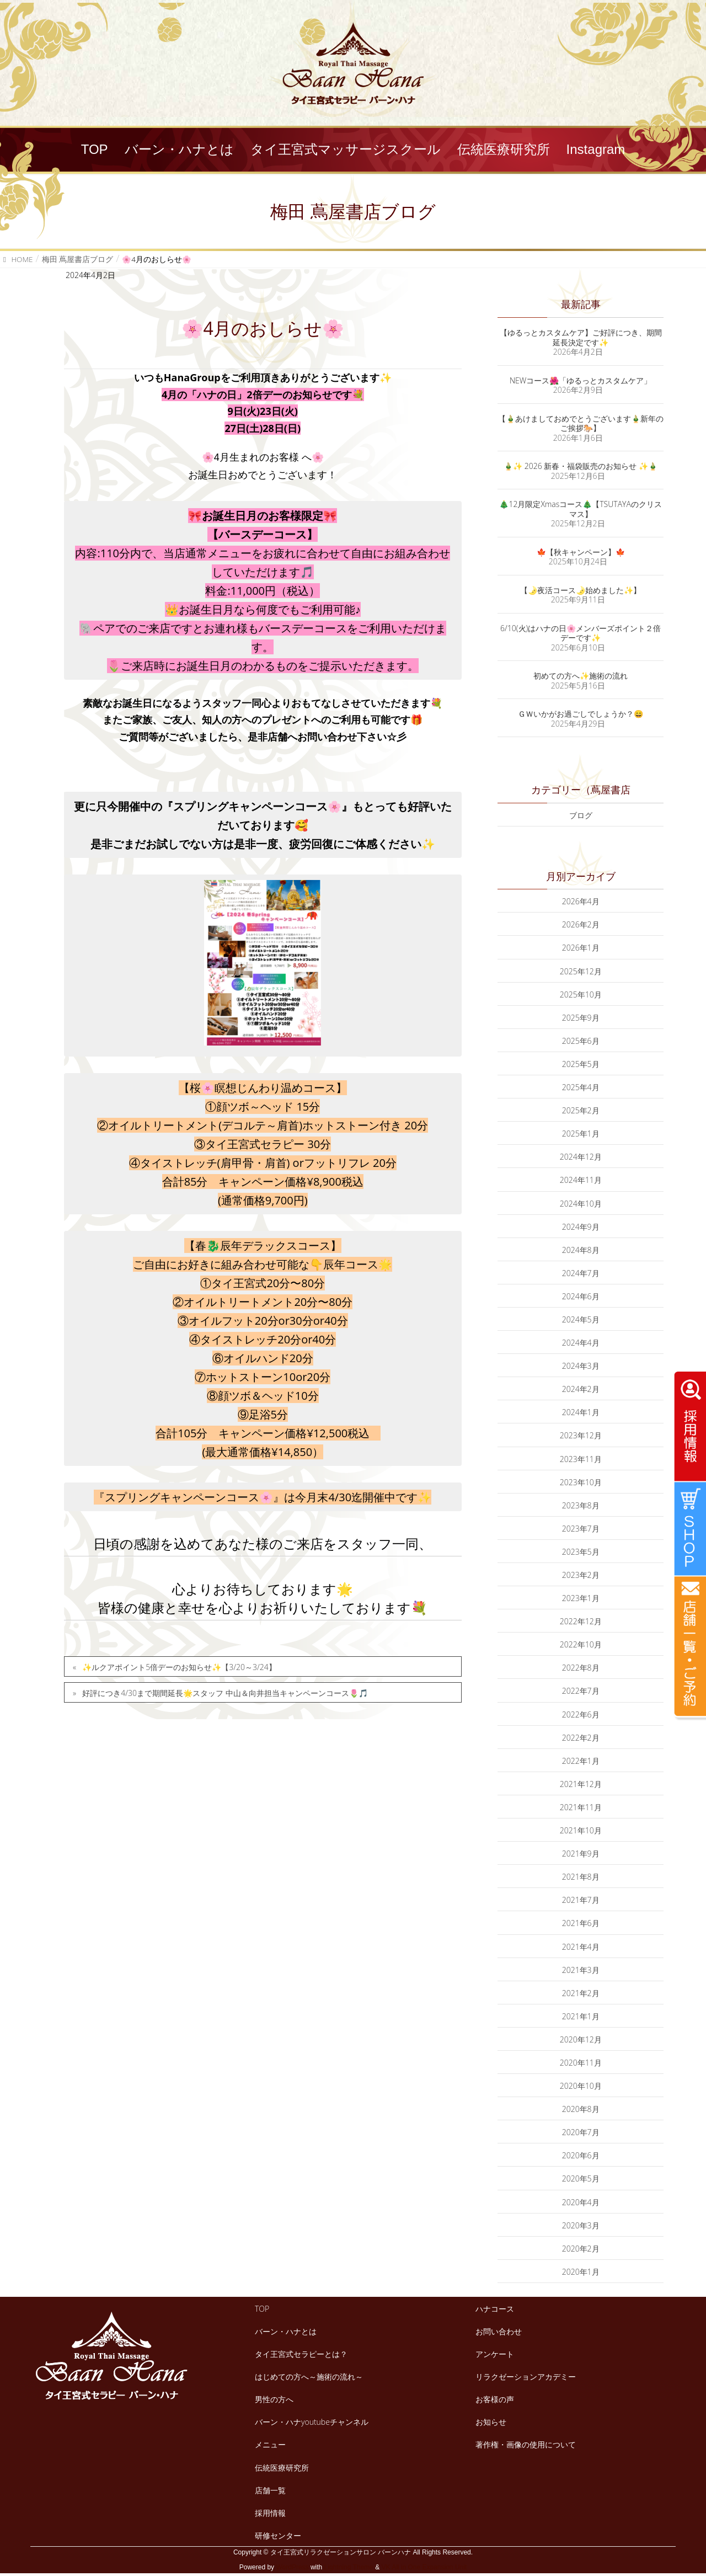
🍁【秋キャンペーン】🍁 (581, 552)
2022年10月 (581, 1644)
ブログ (580, 815)
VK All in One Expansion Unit (424, 2567)
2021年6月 (581, 1923)
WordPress (292, 2567)
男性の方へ (274, 2399)
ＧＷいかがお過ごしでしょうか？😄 (580, 713)
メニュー (270, 2444)
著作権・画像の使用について (525, 2444)
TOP (262, 2308)
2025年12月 (581, 971)
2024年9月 (581, 1227)
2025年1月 (581, 1133)
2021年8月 (581, 1876)
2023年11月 (581, 1459)
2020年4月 (581, 2202)
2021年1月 (581, 2016)
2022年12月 (581, 1621)
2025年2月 (581, 1110)
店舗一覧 (270, 2490)
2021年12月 (581, 1784)
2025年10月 (581, 994)
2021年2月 (581, 1993)
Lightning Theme (348, 2567)
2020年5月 (581, 2178)
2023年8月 (581, 1505)
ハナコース (494, 2308)
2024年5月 (581, 1319)
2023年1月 (581, 1598)
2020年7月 (581, 2132)
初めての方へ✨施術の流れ (580, 675)
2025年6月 (581, 1041)
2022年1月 (581, 1761)
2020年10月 (581, 2086)
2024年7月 (581, 1273)
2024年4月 (581, 1342)
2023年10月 (581, 1482)
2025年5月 (581, 1064)
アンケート (494, 2354)
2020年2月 (581, 2248)
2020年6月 (581, 2155)
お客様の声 (494, 2399)
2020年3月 (581, 2225)
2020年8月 (581, 2109)
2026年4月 (581, 901)
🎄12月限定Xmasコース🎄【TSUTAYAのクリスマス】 (580, 509)
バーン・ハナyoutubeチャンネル (311, 2422)
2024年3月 (581, 1366)
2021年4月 (581, 1947)
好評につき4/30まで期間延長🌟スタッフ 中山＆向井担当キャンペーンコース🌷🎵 (224, 1693)
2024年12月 (581, 1156)
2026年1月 (581, 947)
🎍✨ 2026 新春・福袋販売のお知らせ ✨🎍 (580, 466)
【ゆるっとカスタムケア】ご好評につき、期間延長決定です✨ (581, 337)
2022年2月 (581, 1737)
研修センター (278, 2535)
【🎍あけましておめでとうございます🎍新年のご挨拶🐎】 (581, 423)
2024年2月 (581, 1389)
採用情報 (270, 2513)
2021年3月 (581, 1970)
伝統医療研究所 (282, 2467)
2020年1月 (581, 2271)
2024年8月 (581, 1250)
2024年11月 (581, 1180)
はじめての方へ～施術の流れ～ (309, 2376)
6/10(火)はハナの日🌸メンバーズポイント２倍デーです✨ (580, 633)
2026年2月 (581, 924)
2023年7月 (581, 1528)
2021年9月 (581, 1853)
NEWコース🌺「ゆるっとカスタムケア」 (580, 380)
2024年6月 (581, 1296)
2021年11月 (581, 1807)
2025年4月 (581, 1087)
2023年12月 (581, 1435)
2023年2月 (581, 1575)
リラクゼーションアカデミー (525, 2376)
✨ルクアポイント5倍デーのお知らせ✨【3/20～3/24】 (179, 1667)
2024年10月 (581, 1203)
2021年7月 (581, 1900)
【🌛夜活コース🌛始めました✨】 (580, 590)
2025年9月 (581, 1017)
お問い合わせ (498, 2331)
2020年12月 (581, 2039)
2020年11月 (581, 2062)
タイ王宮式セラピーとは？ (301, 2354)
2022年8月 (581, 1667)
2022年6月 (581, 1714)
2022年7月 (581, 1691)
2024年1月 (581, 1412)
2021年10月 (581, 1830)
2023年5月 (581, 1551)
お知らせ (490, 2422)
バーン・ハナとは (286, 2331)
